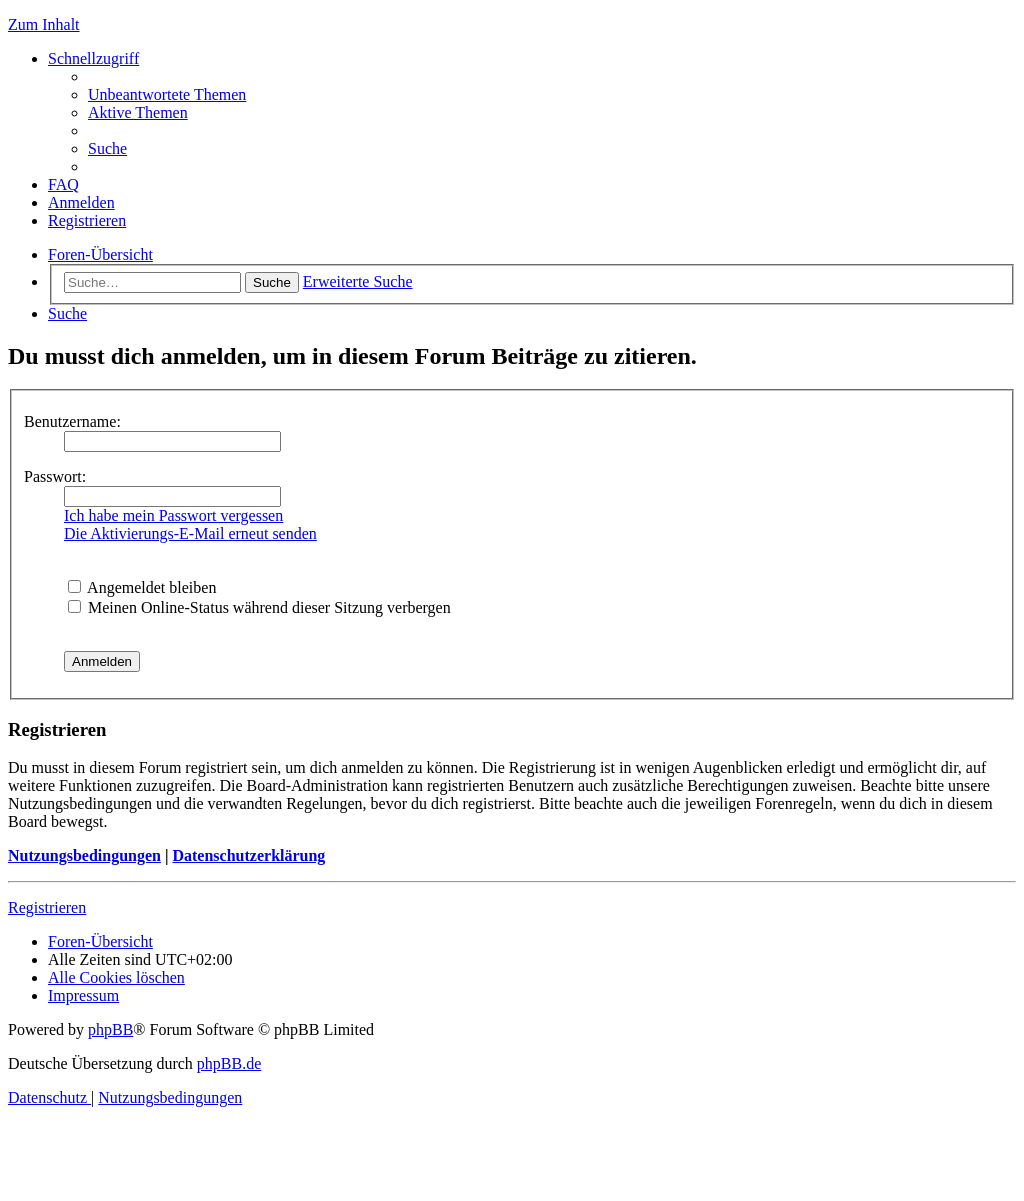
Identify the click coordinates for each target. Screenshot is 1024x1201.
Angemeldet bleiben (142, 587)
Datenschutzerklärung (248, 855)
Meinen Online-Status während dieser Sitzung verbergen (259, 607)
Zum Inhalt (44, 24)
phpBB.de (229, 1063)
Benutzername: (72, 421)
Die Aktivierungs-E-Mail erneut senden (190, 533)
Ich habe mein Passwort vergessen (173, 515)
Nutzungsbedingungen (84, 855)
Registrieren (47, 907)
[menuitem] (167, 94)
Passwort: (55, 476)
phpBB (110, 1029)
